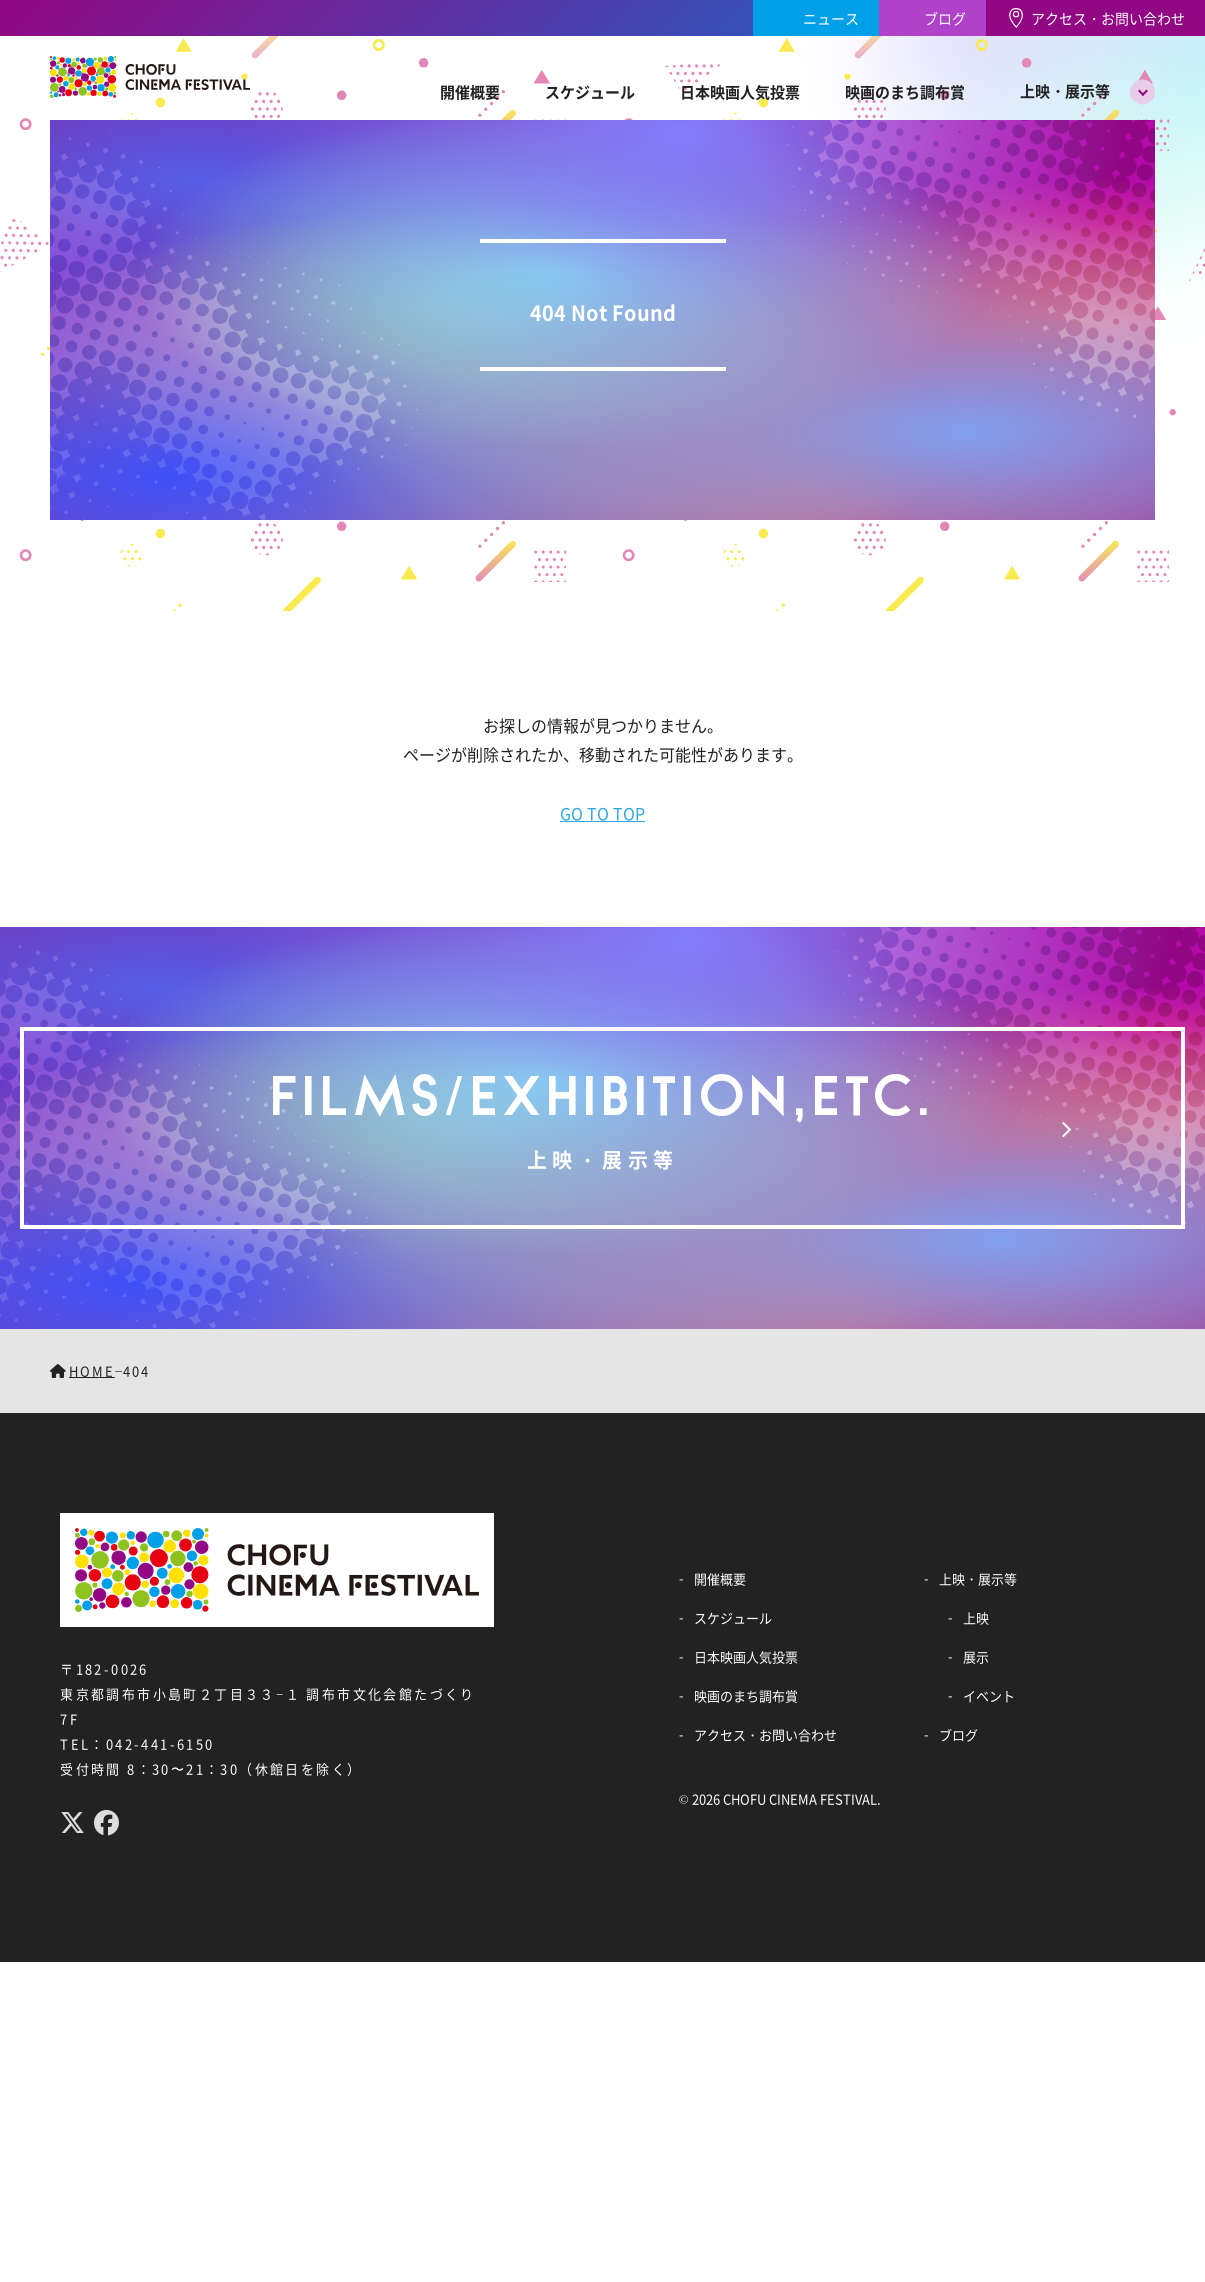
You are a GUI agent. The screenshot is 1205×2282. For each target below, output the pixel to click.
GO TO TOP (602, 813)
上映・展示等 (1065, 90)
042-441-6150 (160, 1743)
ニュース (831, 18)
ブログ (945, 18)
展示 (976, 1656)
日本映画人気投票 (740, 91)
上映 (976, 1617)
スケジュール (590, 91)
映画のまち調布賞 (905, 91)
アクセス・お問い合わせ (1108, 18)
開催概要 (470, 91)
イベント (989, 1695)
